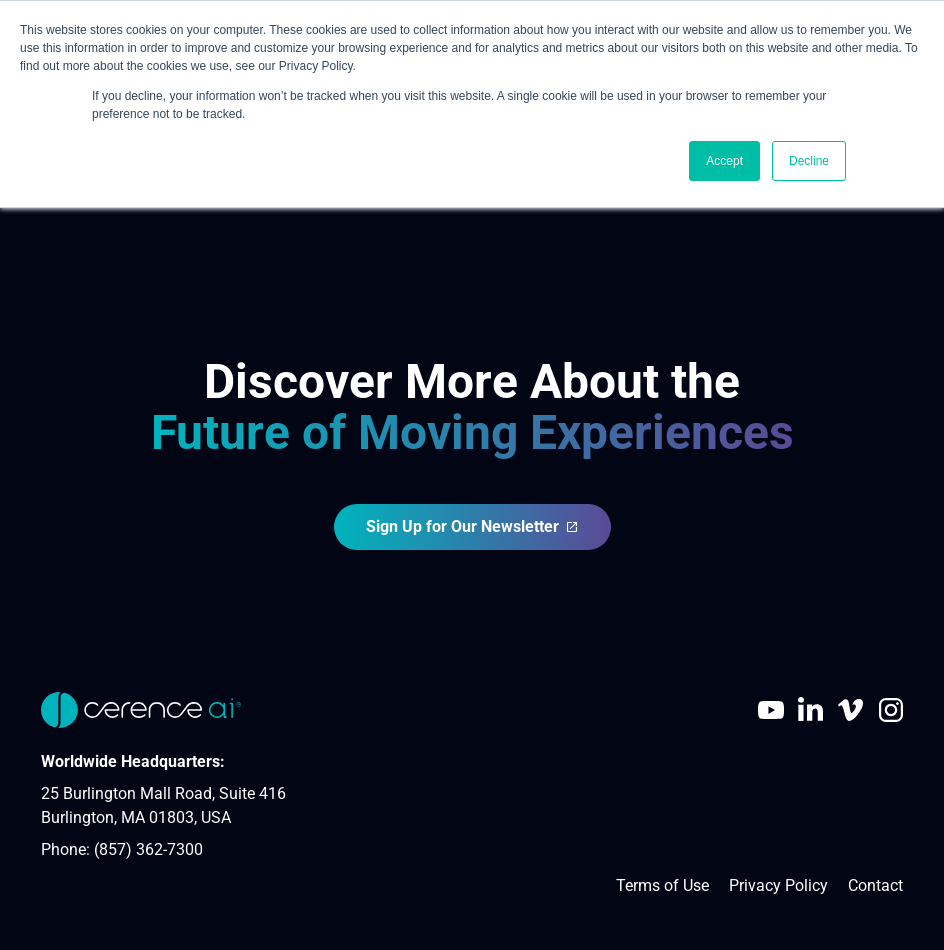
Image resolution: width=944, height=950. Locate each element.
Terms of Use (662, 885)
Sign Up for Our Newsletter (472, 526)
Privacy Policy (778, 885)
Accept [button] (724, 161)
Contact (875, 885)
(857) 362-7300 (148, 849)
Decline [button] (809, 161)
